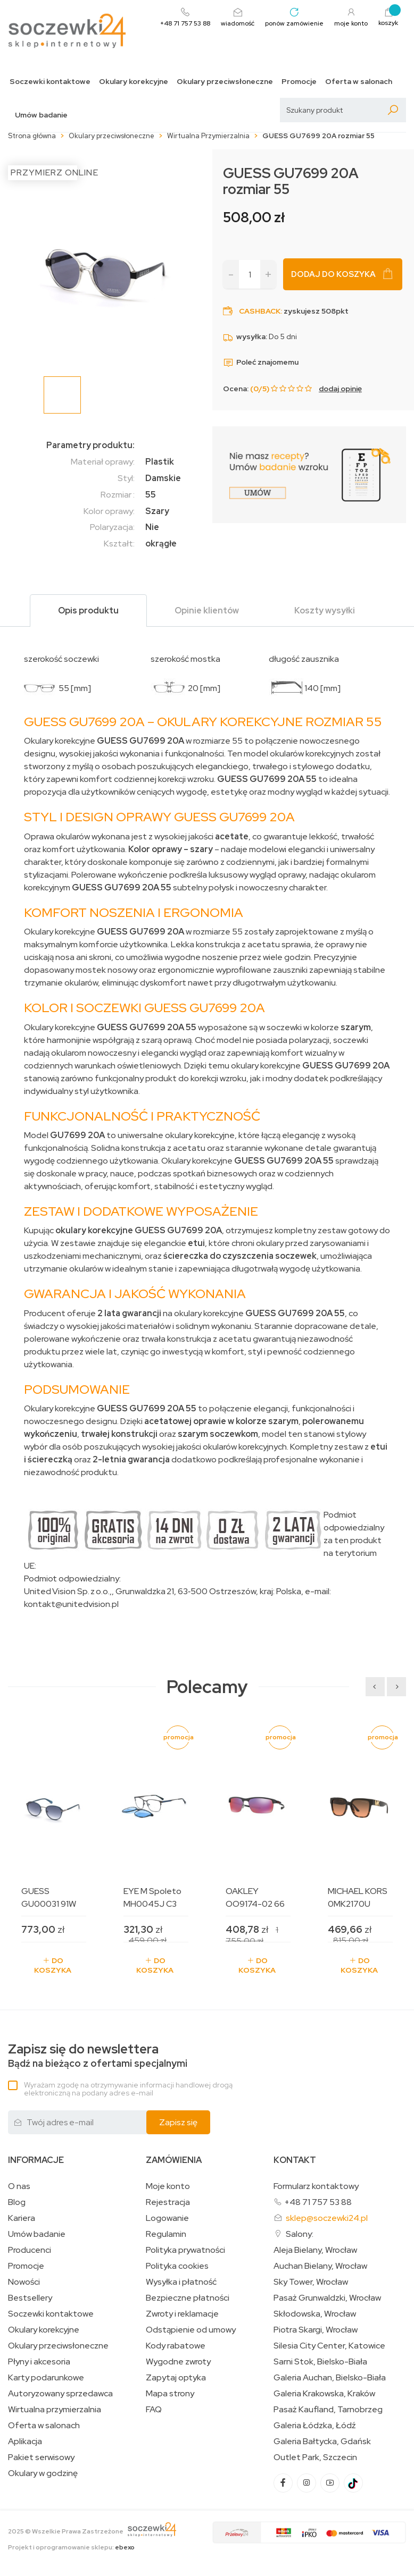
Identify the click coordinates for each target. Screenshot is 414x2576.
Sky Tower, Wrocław (311, 2282)
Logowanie (167, 2218)
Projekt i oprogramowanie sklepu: (71, 2547)
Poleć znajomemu (261, 362)
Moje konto (168, 2186)
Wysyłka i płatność (181, 2282)
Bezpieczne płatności (187, 2298)
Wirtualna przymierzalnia (54, 2409)
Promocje (299, 81)
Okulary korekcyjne (133, 81)
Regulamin (166, 2234)
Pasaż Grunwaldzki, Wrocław (327, 2298)
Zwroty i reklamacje (182, 2314)
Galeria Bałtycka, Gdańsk (322, 2441)
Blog (17, 2202)
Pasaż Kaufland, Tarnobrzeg (328, 2409)
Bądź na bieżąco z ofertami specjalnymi (97, 2055)
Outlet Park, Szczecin (315, 2457)
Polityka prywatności (185, 2250)
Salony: (299, 2234)
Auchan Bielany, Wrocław (320, 2266)
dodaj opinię (340, 388)
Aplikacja (25, 2441)
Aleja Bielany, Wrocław (315, 2250)
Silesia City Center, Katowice (329, 2346)
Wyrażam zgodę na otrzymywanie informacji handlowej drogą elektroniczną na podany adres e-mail (128, 2089)
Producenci (29, 2250)
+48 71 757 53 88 (318, 2202)
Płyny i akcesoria (39, 2361)
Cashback (259, 311)
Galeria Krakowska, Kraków (324, 2393)
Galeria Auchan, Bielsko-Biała (330, 2377)
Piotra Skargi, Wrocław (316, 2330)
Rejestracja (168, 2202)
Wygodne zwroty (178, 2361)
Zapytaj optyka (176, 2377)
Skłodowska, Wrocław (315, 2314)
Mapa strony (170, 2393)
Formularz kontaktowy (316, 2186)
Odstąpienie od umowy (191, 2330)
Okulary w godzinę (43, 2473)
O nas (19, 2186)
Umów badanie (41, 115)
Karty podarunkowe (46, 2377)
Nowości (24, 2282)
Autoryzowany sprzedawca (60, 2393)
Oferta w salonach (359, 81)
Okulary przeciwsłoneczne (225, 81)
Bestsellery (30, 2298)
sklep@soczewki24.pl (327, 2218)
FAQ (154, 2409)
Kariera (21, 2218)
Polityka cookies (177, 2266)
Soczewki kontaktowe (50, 81)
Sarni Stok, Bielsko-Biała (320, 2361)
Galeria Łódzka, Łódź (315, 2425)
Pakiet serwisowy (41, 2457)
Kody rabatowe (175, 2346)
